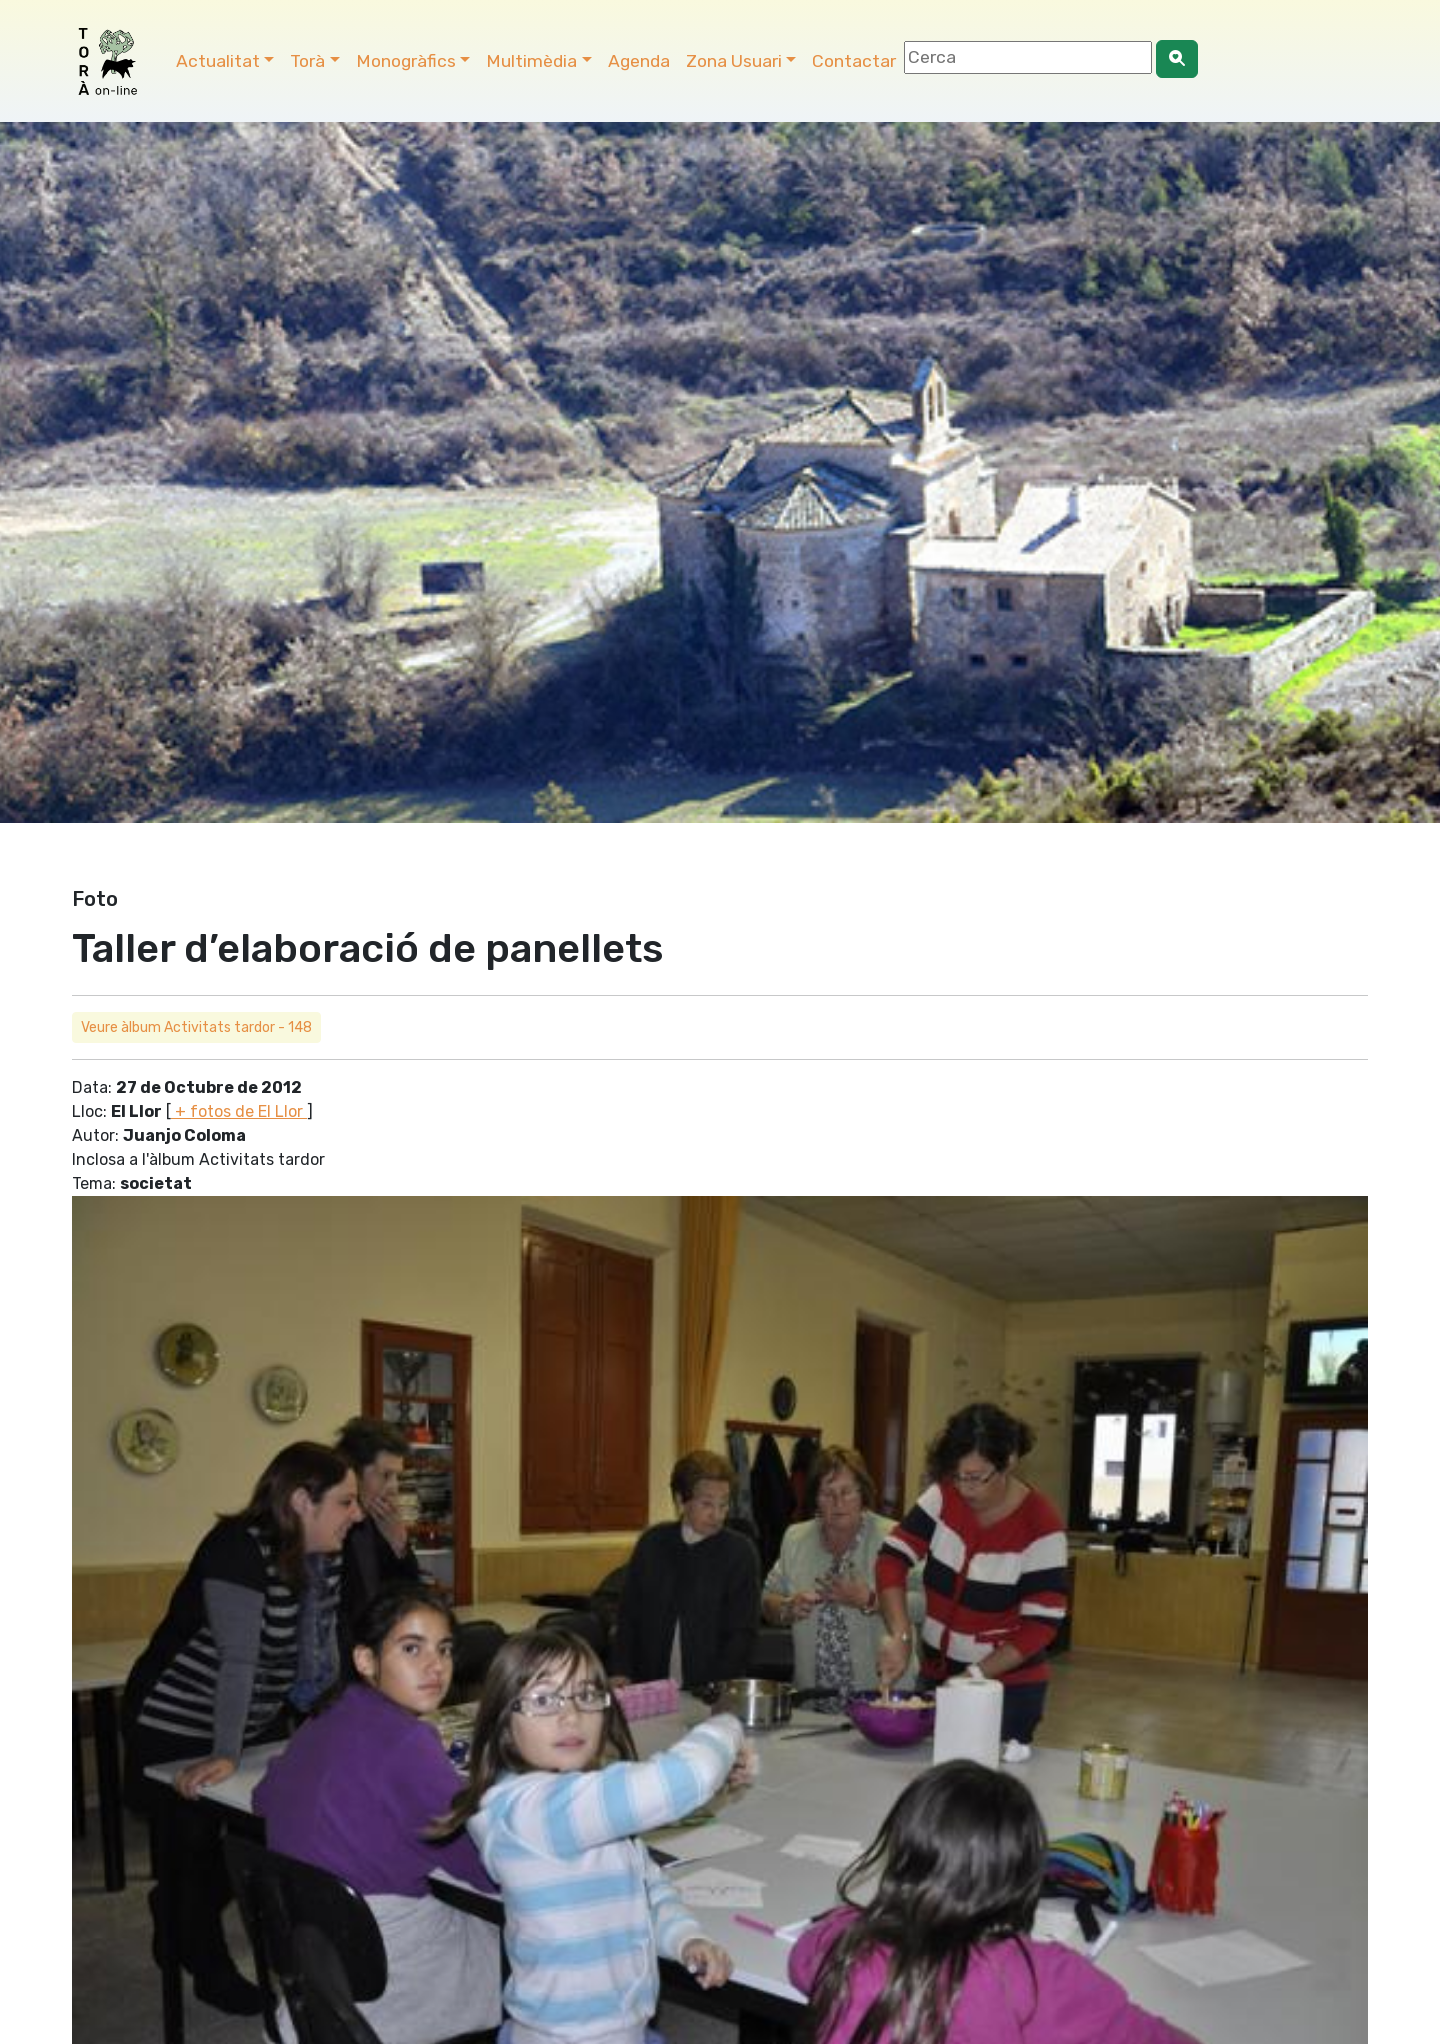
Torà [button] (307, 61)
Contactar (854, 61)
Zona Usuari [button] (734, 61)
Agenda (639, 61)
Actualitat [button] (218, 61)
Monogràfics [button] (406, 61)
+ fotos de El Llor (239, 1111)
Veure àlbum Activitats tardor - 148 (196, 1027)
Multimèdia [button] (531, 61)
